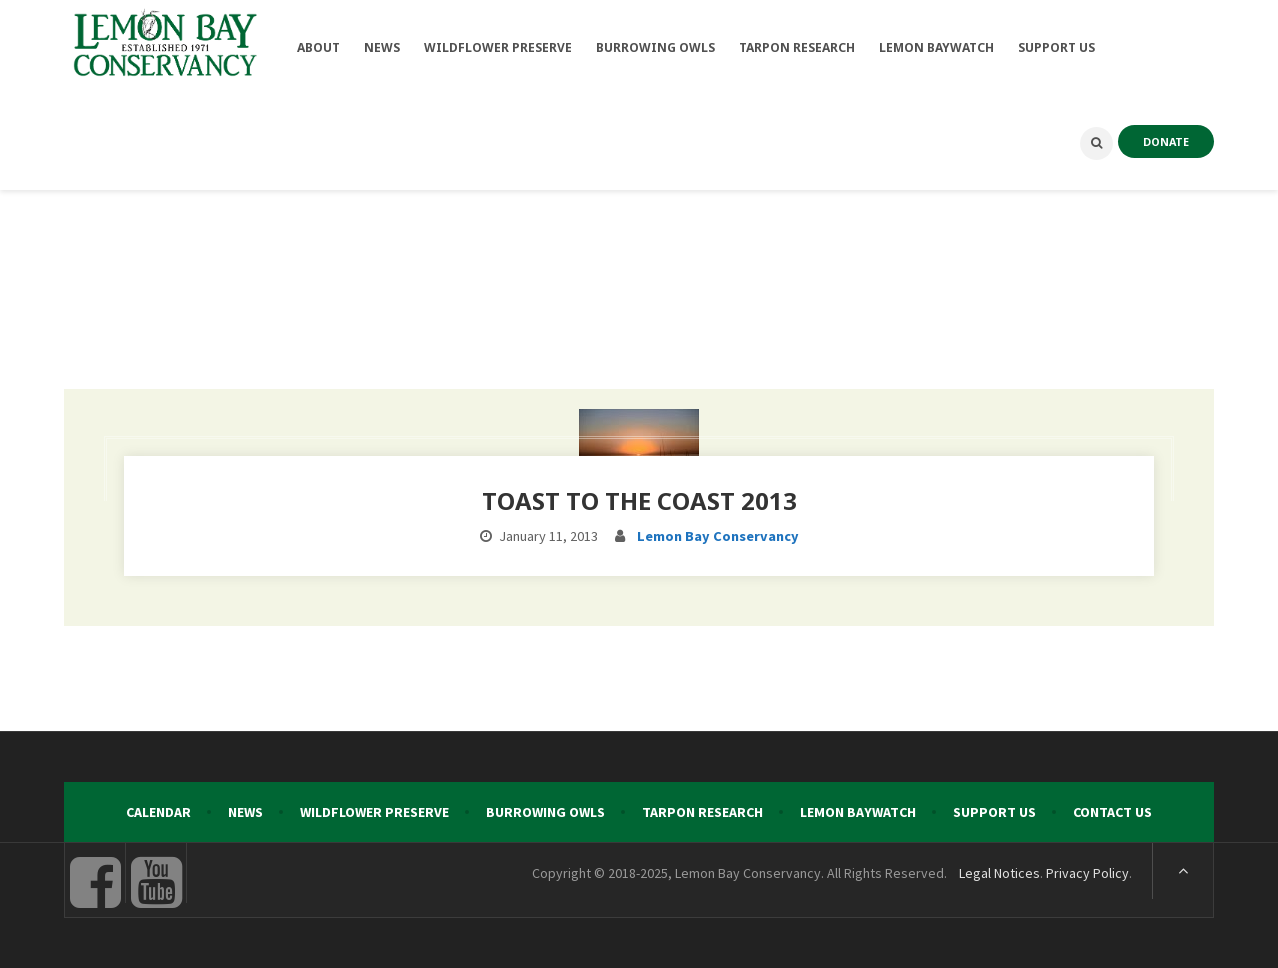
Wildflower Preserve (374, 812)
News (245, 812)
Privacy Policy (1087, 873)
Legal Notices (999, 873)
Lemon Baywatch (858, 812)
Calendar (158, 812)
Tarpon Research (702, 812)
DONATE (1166, 141)
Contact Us (1112, 812)
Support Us (994, 812)
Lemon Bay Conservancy (718, 536)
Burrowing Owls (545, 812)
